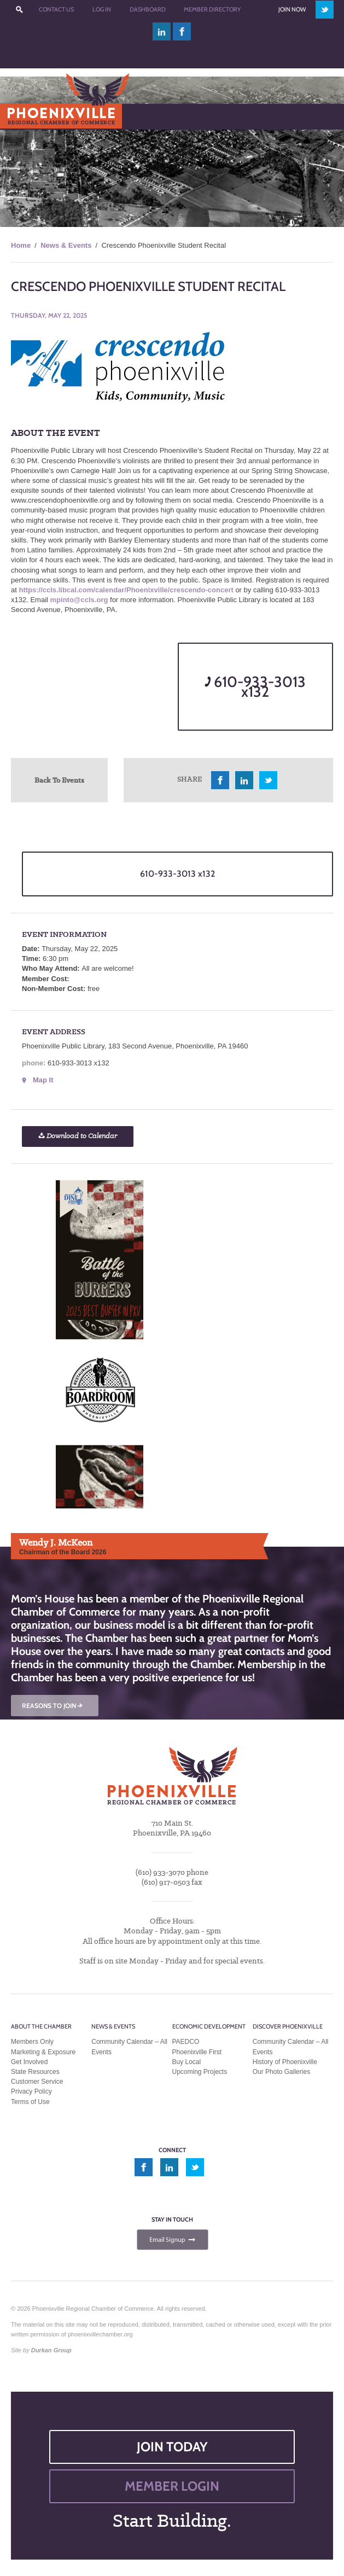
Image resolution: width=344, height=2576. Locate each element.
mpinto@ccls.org (79, 600)
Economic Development (209, 2026)
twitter (325, 9)
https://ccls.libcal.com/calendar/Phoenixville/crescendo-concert (126, 590)
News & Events (65, 245)
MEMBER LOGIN (172, 2486)
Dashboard (148, 9)
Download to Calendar (77, 1136)
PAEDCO (186, 2041)
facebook (182, 31)
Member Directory (212, 9)
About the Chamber (41, 2026)
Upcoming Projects (200, 2072)
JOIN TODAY (172, 2447)
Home (21, 245)
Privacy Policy (31, 2091)
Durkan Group (51, 2350)
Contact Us (56, 9)
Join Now (292, 9)
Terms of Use (30, 2102)
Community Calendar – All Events (129, 2046)
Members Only (32, 2041)
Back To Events (59, 780)
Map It (43, 1080)
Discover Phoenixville (288, 2026)
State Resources (35, 2072)
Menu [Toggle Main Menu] (26, 116)
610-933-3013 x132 (255, 687)
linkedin (162, 31)
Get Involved (29, 2062)
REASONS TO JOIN (53, 1705)
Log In (101, 9)
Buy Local (186, 2062)
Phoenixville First (197, 2052)
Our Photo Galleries (281, 2072)
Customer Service (37, 2081)
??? (19, 9)
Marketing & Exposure (43, 2052)
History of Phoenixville (285, 2062)
